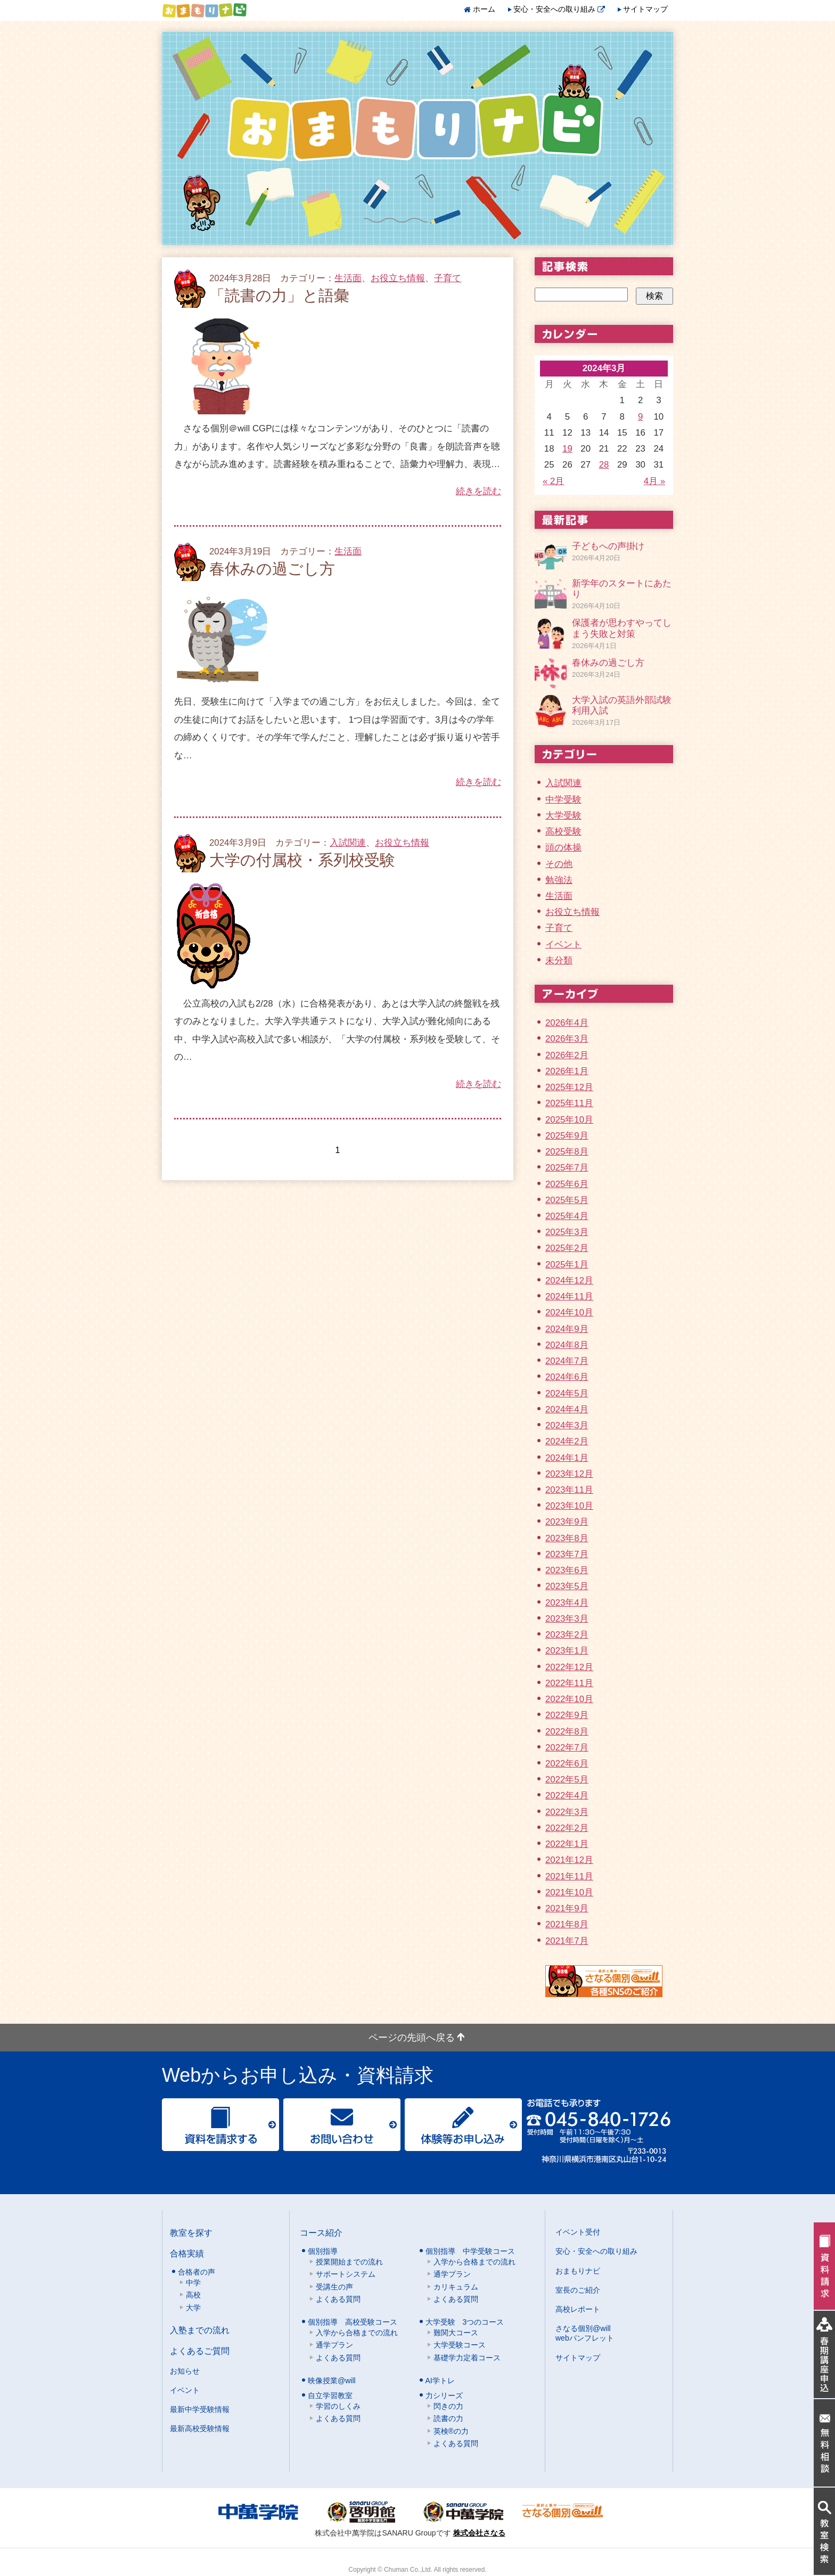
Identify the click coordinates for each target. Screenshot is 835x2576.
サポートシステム (345, 2274)
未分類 (558, 960)
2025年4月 (566, 1216)
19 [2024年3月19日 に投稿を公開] (567, 449)
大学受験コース (459, 2345)
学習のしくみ (338, 2406)
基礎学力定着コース (467, 2357)
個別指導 (323, 2251)
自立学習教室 (330, 2395)
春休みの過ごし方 (272, 568)
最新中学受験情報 (200, 2409)
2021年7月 (566, 1941)
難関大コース (455, 2332)
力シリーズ (444, 2395)
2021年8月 (566, 1924)
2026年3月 (566, 1039)
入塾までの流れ (200, 2330)
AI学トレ (440, 2380)
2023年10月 (569, 1506)
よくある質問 (338, 2299)
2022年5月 (566, 1779)
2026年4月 (566, 1023)
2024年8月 (566, 1345)
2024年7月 (566, 1361)
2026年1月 (566, 1071)
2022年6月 (566, 1764)
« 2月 (553, 481)
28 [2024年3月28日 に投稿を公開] (604, 465)
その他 (558, 864)
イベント (563, 944)
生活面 (348, 278)
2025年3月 (566, 1232)
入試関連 (348, 843)
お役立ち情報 (398, 278)
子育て (447, 278)
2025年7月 (566, 1168)
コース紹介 (321, 2232)
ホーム (484, 9)
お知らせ (185, 2371)
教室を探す (191, 2232)
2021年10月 (569, 1892)
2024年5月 (566, 1393)
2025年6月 (566, 1184)
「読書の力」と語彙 (279, 295)
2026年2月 (566, 1055)
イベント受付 (577, 2232)
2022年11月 (569, 1683)
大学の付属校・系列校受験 (302, 860)
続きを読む (478, 491)
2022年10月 (569, 1699)
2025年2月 (566, 1248)
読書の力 (448, 2418)
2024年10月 (569, 1312)
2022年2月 (566, 1828)
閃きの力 (448, 2406)
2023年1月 (566, 1651)
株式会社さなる (479, 2533)
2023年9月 (566, 1522)
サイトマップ (645, 9)
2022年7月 (566, 1748)
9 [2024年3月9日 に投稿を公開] (640, 417)
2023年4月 (566, 1603)
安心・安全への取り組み (559, 9)
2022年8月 (566, 1732)
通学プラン (452, 2274)
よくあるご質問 (200, 2351)
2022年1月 (566, 1844)
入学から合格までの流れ (474, 2262)
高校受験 (563, 832)
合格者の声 (196, 2272)
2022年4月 (566, 1795)
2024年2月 (566, 1441)
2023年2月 (566, 1635)
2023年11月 (569, 1490)
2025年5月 (566, 1200)
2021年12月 (569, 1860)
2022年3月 (566, 1812)
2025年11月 (569, 1103)
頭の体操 (563, 848)
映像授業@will (332, 2380)
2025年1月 (566, 1265)
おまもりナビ (577, 2271)
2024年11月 (569, 1296)
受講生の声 (334, 2287)
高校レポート (577, 2309)
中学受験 (563, 800)
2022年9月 (566, 1715)
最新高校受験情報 (200, 2428)
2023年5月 (566, 1586)
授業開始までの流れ (349, 2262)
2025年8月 (566, 1152)
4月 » (654, 481)
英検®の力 (451, 2431)
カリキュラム (455, 2287)
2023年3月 (566, 1619)
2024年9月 (566, 1329)
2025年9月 (566, 1136)
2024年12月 (569, 1280)
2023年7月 (566, 1554)
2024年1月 (566, 1458)
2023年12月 (569, 1474)
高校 (193, 2295)
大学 (193, 2307)
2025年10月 (569, 1120)
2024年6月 (566, 1377)
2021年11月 (569, 1876)
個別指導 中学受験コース (470, 2251)
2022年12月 (569, 1667)
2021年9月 (566, 1908)
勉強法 (558, 880)
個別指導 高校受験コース (352, 2322)
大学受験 (563, 816)
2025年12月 (569, 1087)
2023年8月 (566, 1538)
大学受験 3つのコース (464, 2322)
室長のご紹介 (577, 2290)
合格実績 (187, 2253)
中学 (193, 2282)
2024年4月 (566, 1409)
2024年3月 (566, 1425)
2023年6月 (566, 1570)
